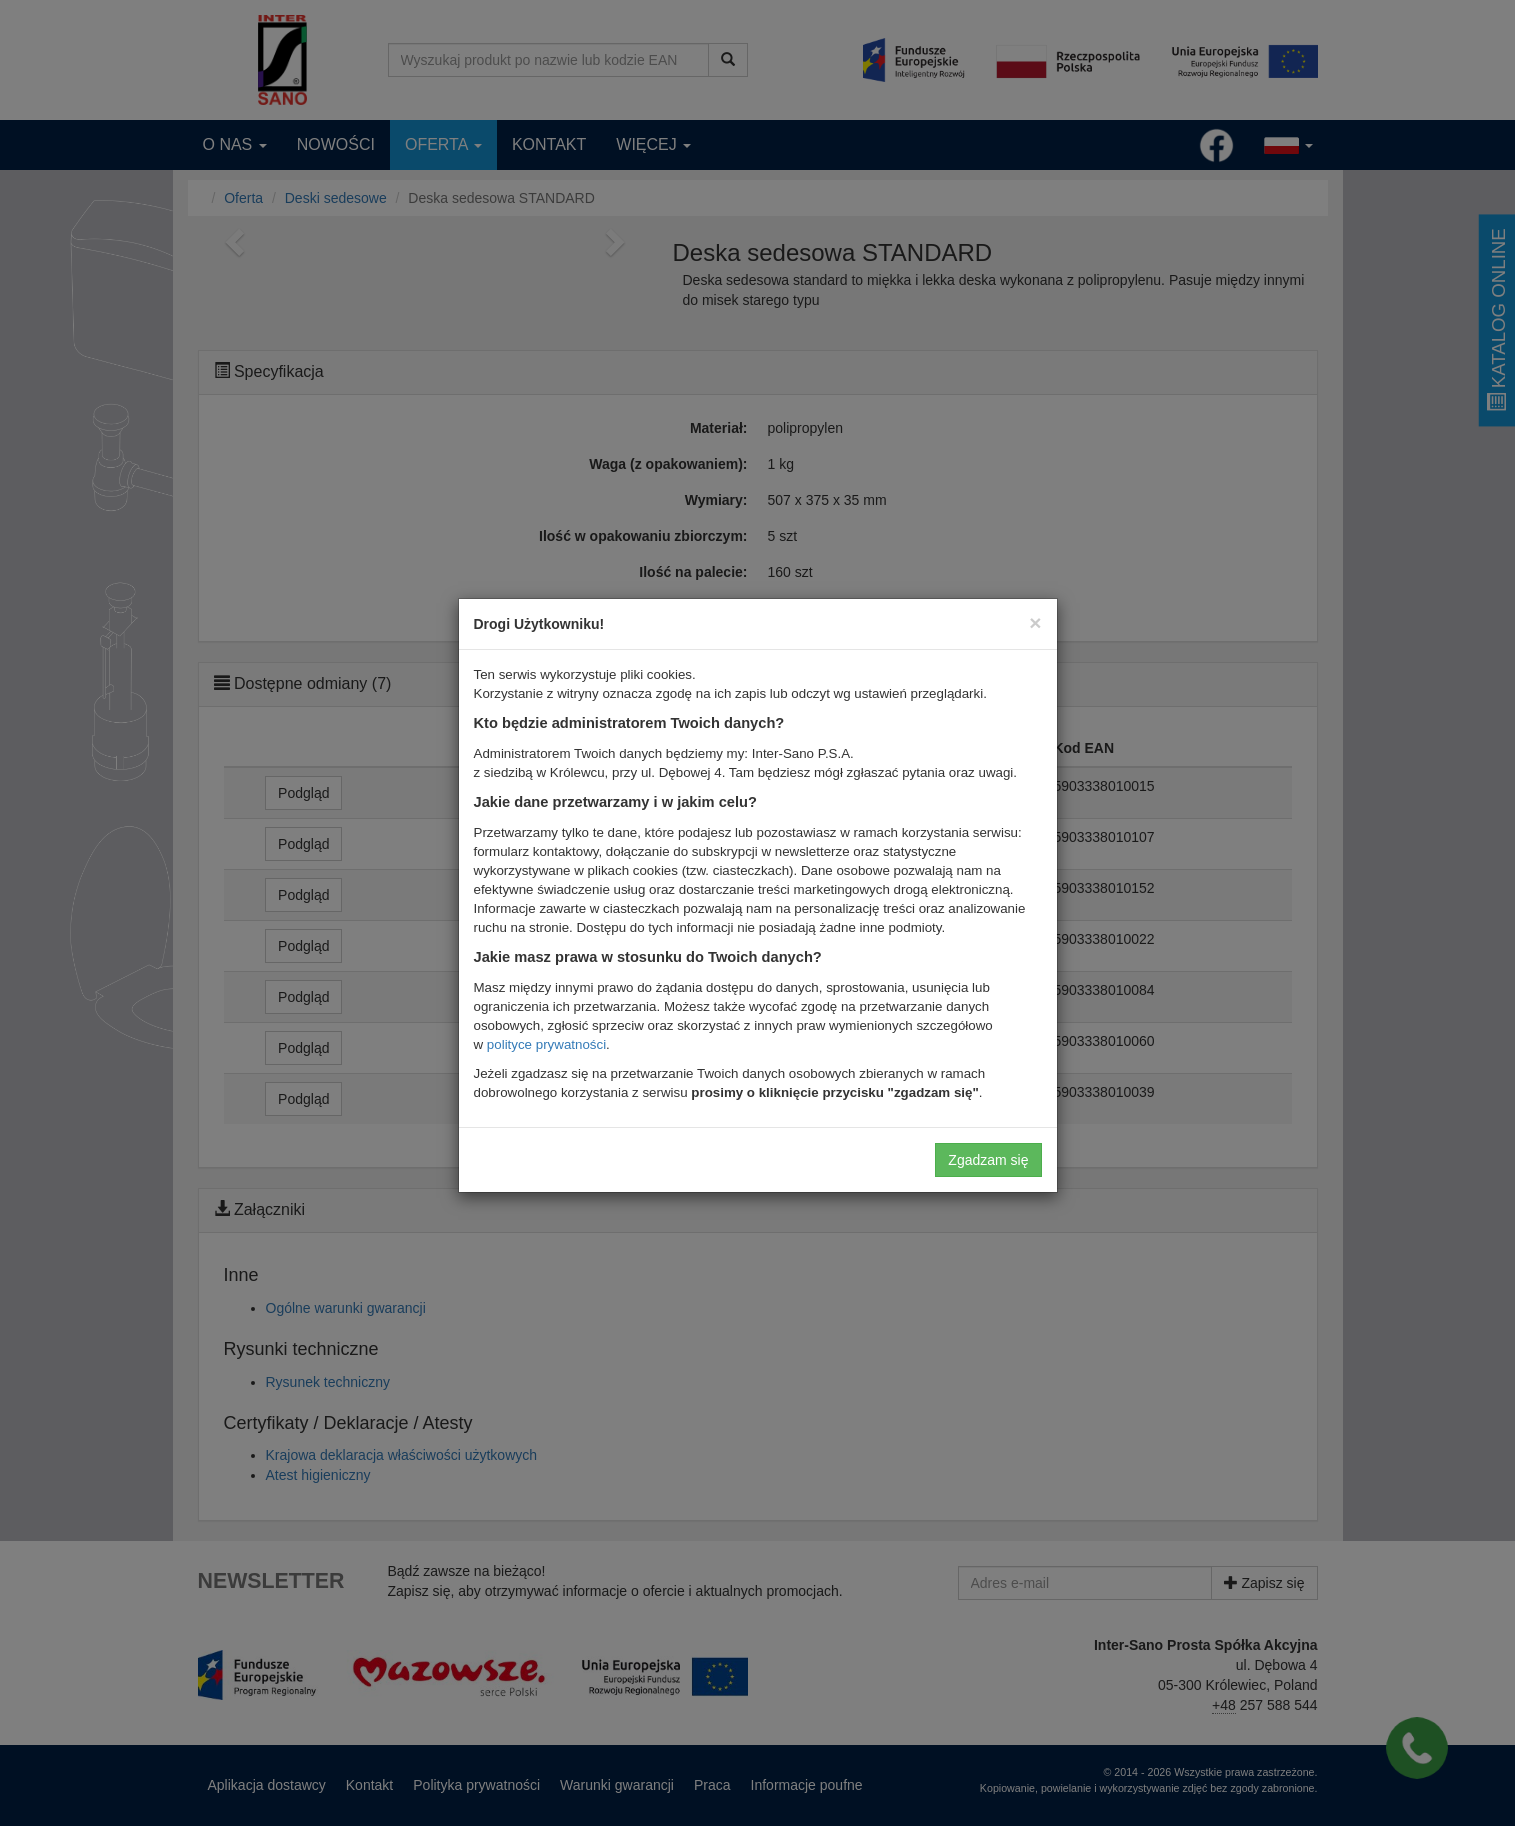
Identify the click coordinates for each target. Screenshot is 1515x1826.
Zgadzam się (988, 1160)
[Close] (1035, 622)
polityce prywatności (546, 1044)
